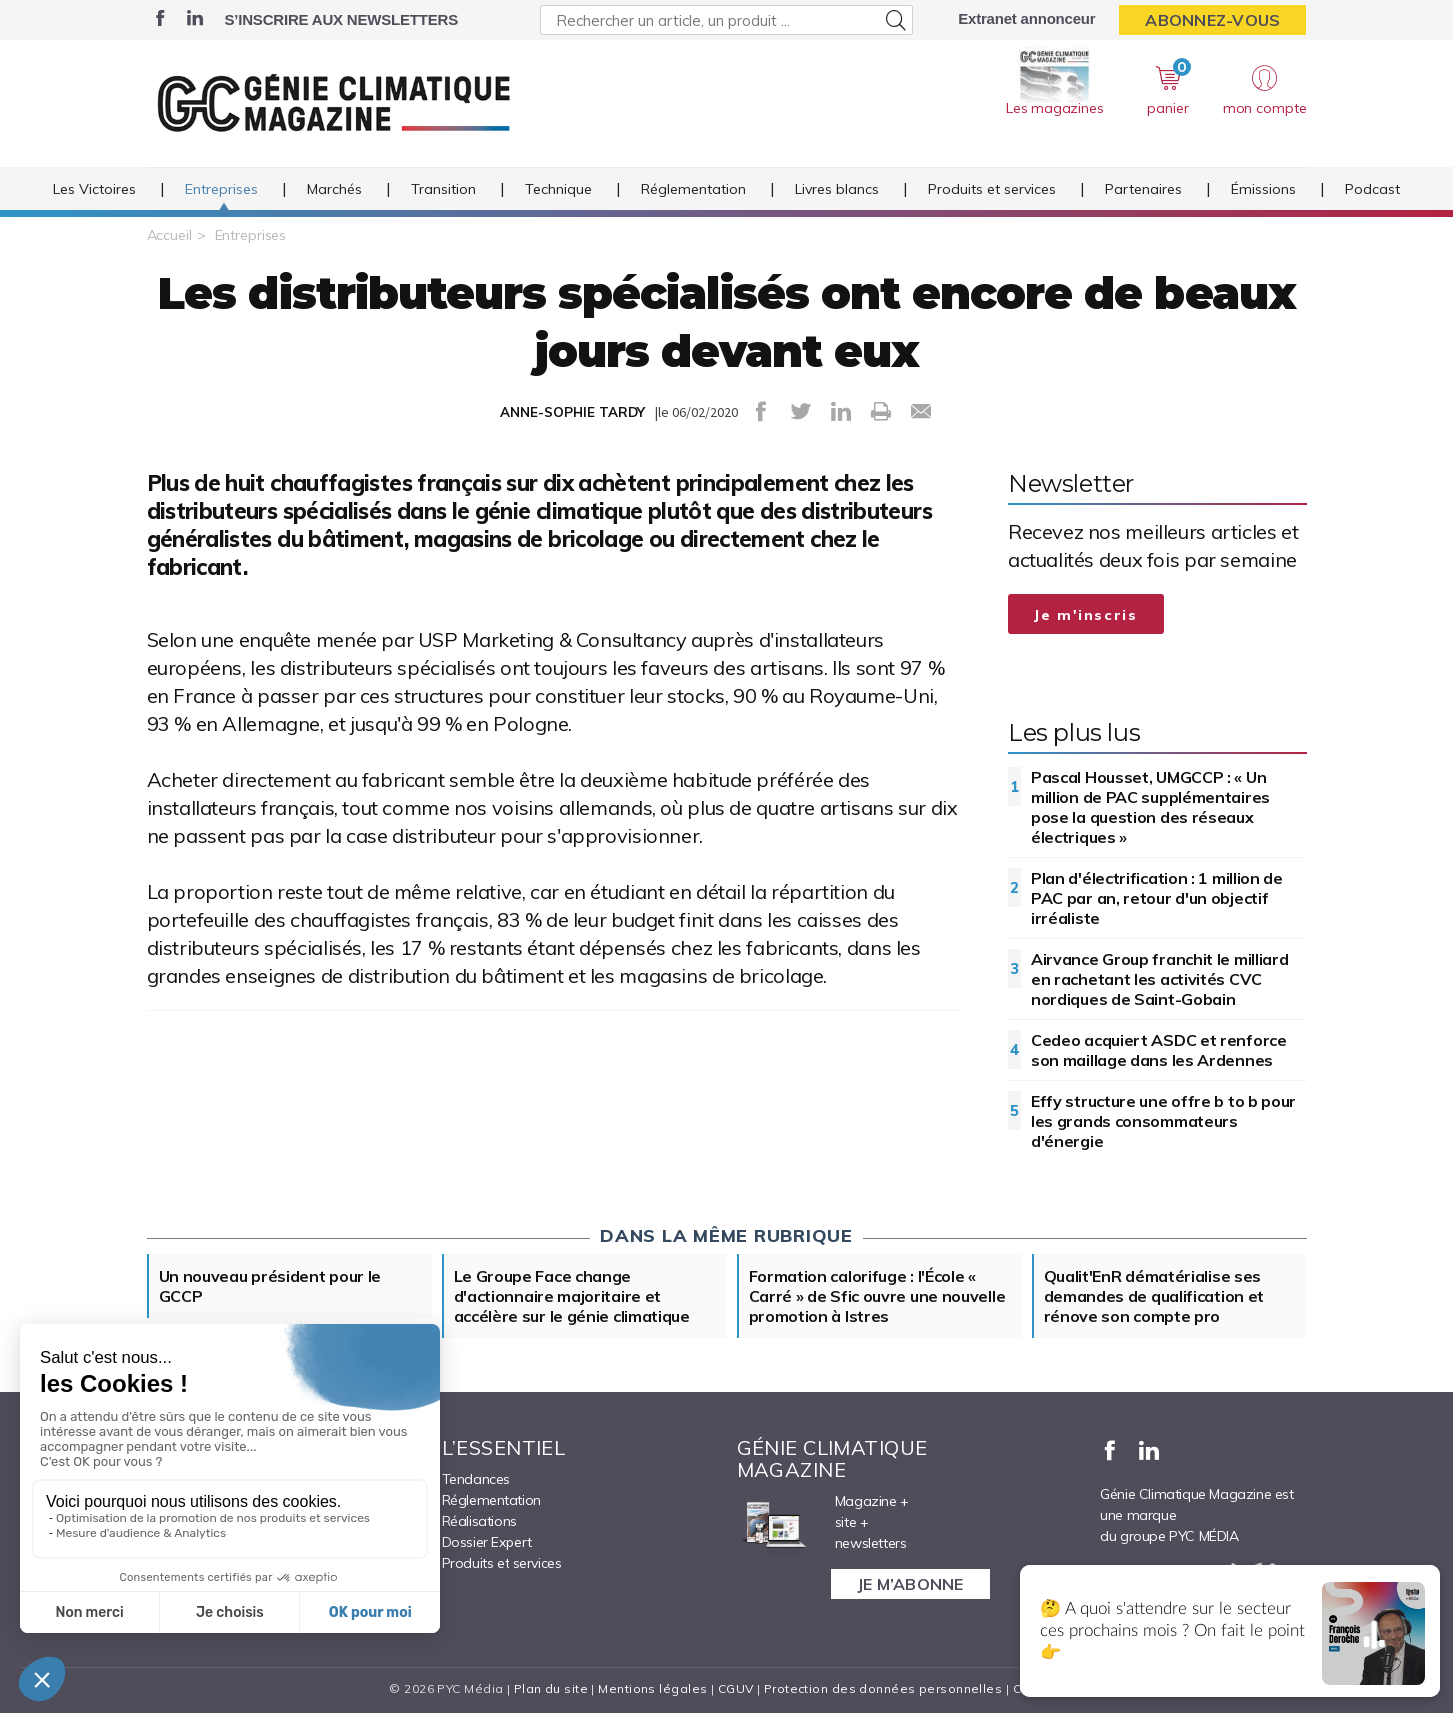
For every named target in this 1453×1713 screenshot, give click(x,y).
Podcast (1372, 189)
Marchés (334, 189)
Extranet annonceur (1026, 18)
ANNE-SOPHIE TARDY (572, 412)
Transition (443, 189)
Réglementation (693, 189)
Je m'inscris (1086, 615)
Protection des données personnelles (883, 1688)
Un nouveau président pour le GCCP (270, 1286)
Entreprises (221, 189)
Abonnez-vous (1212, 20)
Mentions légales (652, 1688)
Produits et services (992, 189)
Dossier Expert (487, 1542)
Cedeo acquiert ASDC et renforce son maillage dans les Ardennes (1159, 1050)
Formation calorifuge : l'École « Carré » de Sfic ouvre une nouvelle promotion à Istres (877, 1296)
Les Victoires (94, 189)
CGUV (736, 1688)
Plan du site (551, 1688)
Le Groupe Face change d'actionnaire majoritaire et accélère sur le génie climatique (572, 1296)
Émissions (1263, 189)
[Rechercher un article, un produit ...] (726, 20)
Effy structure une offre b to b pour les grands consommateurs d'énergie (1163, 1121)
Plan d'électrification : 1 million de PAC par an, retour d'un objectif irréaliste (1157, 898)
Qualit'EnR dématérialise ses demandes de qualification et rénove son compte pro (1154, 1296)
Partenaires (1143, 189)
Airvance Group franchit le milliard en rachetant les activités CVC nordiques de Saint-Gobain (1160, 979)
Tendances (476, 1479)
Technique (558, 189)
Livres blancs (837, 189)
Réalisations (479, 1521)
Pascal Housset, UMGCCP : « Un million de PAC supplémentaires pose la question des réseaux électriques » (1150, 807)
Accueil (169, 235)
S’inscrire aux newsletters (341, 19)
